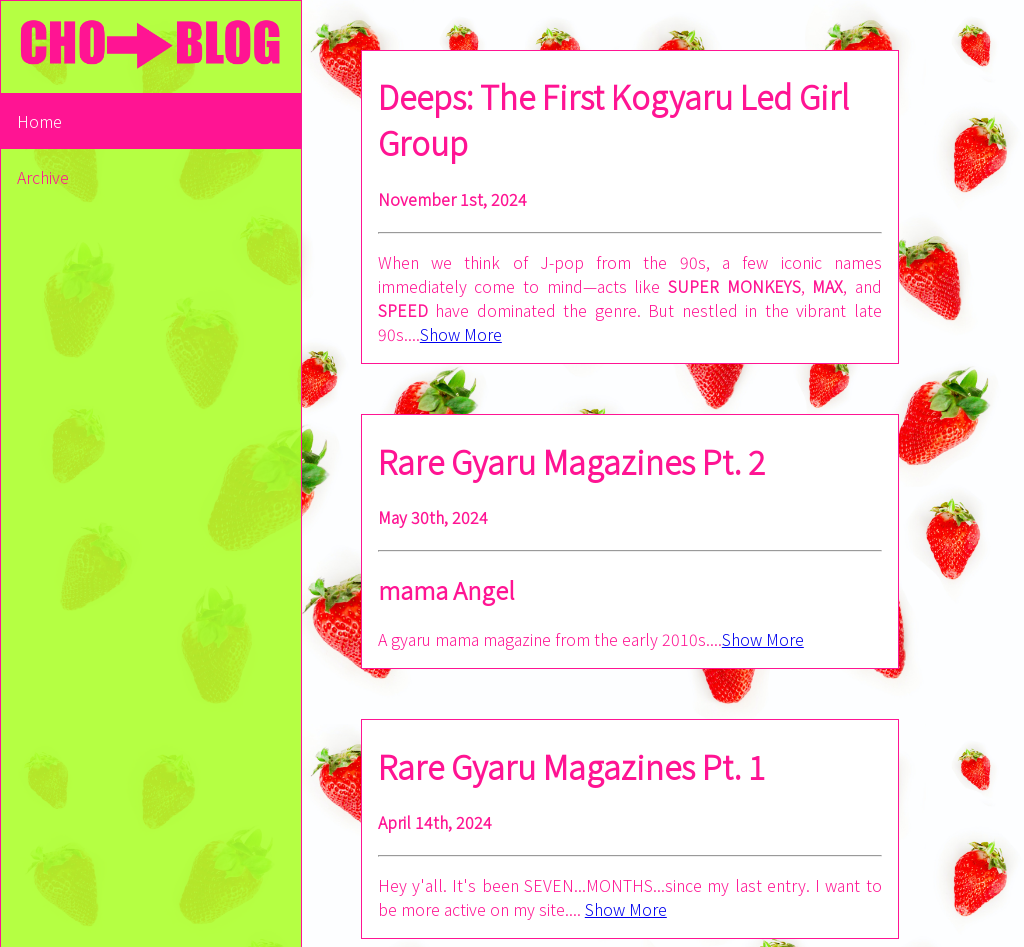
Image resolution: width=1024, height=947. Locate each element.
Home (39, 121)
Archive (43, 177)
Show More (461, 334)
